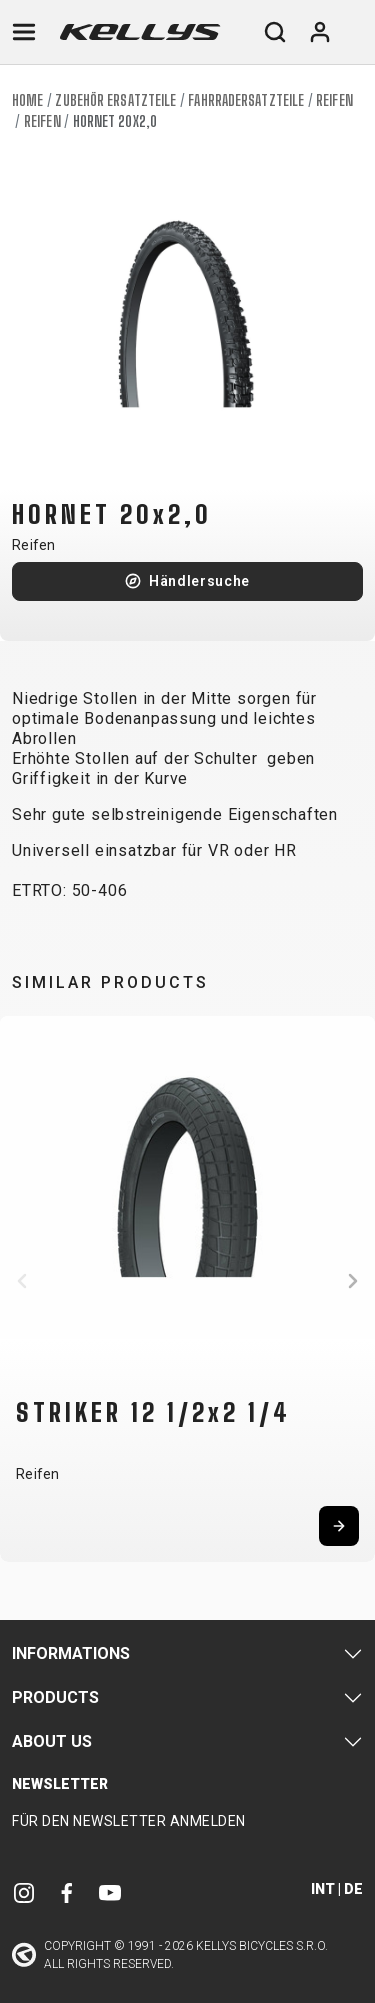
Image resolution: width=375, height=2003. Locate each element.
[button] (22, 1281)
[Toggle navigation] (24, 32)
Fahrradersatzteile (246, 100)
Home (27, 100)
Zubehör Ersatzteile (115, 100)
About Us (52, 1741)
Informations (71, 1653)
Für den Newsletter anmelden (129, 1821)
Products (55, 1697)
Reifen (334, 100)
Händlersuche (199, 581)
